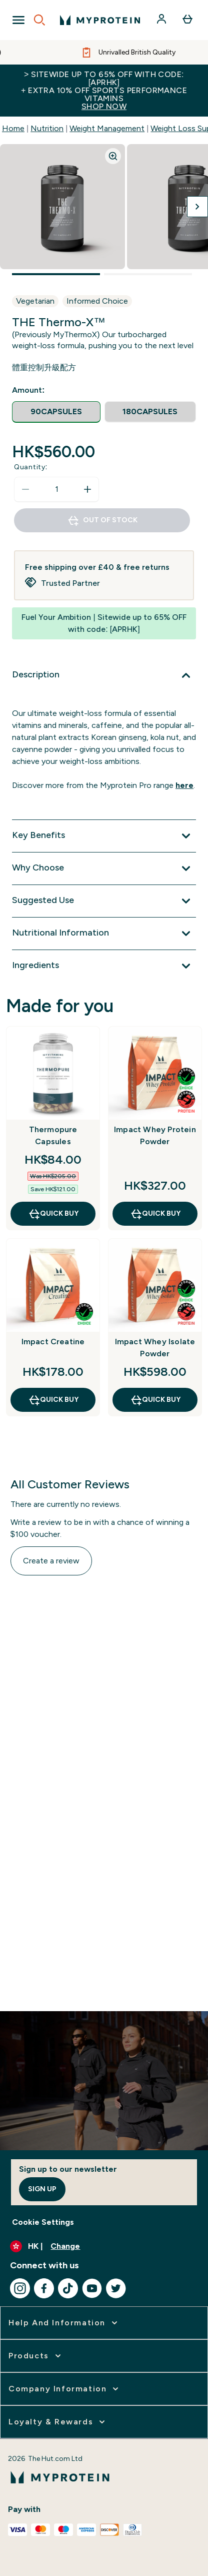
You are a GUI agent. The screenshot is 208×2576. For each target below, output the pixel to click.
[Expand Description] (104, 675)
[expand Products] (35, 2356)
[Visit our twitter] (116, 2288)
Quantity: (31, 467)
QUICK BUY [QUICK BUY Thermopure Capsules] (53, 1214)
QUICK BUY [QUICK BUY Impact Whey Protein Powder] (155, 1214)
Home (13, 128)
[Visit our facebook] (44, 2288)
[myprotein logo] (100, 20)
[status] (56, 489)
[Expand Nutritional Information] (104, 934)
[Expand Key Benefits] (104, 836)
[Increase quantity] (87, 489)
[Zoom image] (113, 156)
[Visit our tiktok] (68, 2288)
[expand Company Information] (64, 2389)
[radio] (56, 412)
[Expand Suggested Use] (104, 901)
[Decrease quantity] (25, 489)
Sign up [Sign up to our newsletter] (42, 2189)
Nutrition (47, 128)
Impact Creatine (53, 1341)
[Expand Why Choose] (104, 868)
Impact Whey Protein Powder (155, 1135)
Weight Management (107, 128)
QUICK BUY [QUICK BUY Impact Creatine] (53, 1400)
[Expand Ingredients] (104, 966)
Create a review (51, 1560)
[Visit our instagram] (20, 2288)
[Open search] (39, 20)
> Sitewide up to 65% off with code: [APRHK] (104, 90)
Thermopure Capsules (53, 1135)
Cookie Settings (43, 2222)
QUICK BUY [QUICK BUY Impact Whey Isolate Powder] (155, 1400)
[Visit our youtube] (92, 2288)
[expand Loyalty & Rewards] (57, 2422)
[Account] (163, 20)
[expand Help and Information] (64, 2323)
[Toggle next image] (197, 206)
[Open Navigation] (18, 20)
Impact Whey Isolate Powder (155, 1347)
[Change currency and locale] (104, 2246)
